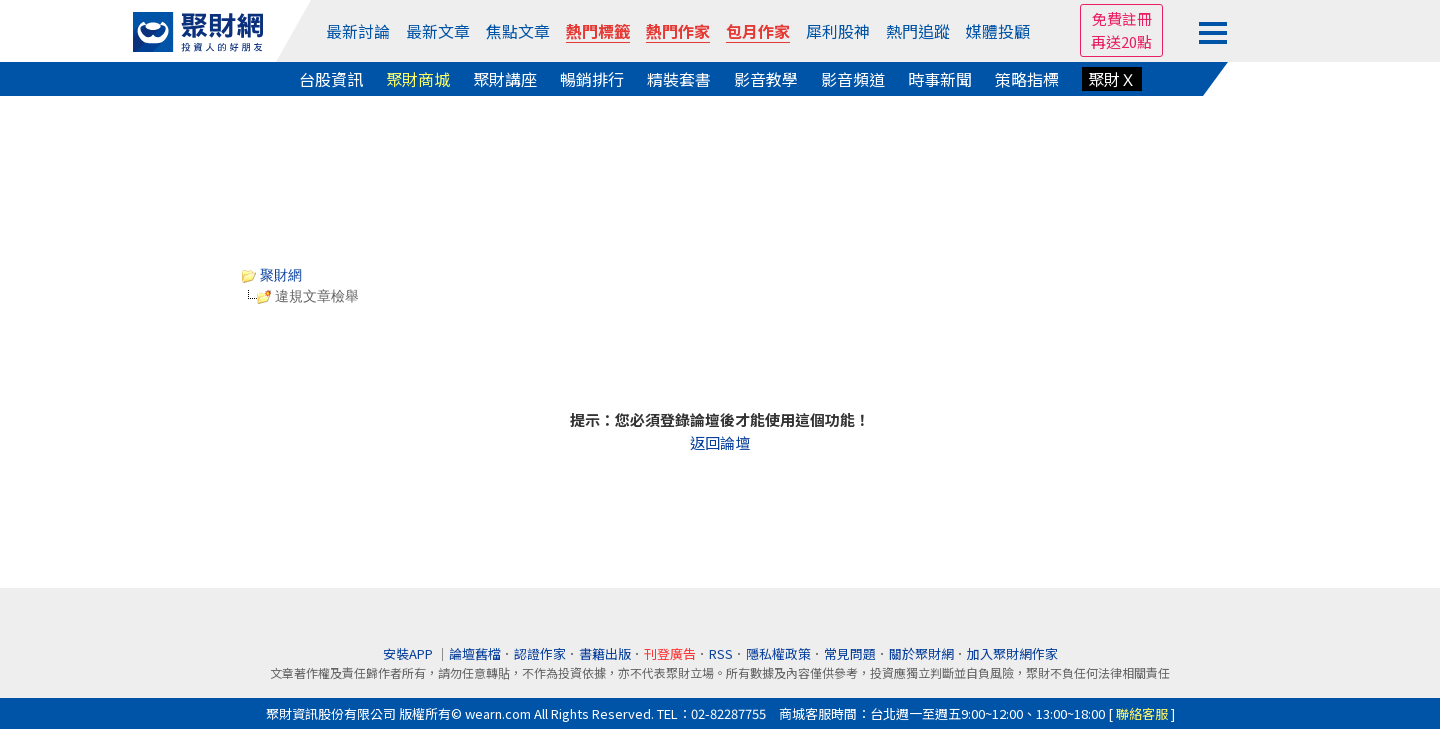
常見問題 (850, 653)
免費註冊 (1122, 18)
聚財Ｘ (1112, 79)
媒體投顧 (998, 31)
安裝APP (409, 653)
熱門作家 (678, 31)
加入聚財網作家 (1012, 653)
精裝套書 (679, 79)
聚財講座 (505, 79)
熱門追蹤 (918, 31)
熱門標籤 (598, 31)
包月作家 (758, 31)
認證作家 (540, 653)
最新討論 (358, 31)
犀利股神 (838, 31)
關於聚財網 (921, 653)
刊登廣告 (670, 653)
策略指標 (1027, 79)
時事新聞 (940, 79)
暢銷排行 (592, 79)
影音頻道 (853, 79)
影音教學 (766, 79)
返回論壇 (720, 442)
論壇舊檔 (475, 653)
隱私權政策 (778, 653)
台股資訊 (331, 79)
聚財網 (272, 275)
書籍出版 (605, 653)
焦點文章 (518, 31)
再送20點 (1121, 41)
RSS (721, 653)
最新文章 (438, 31)
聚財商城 (418, 79)
